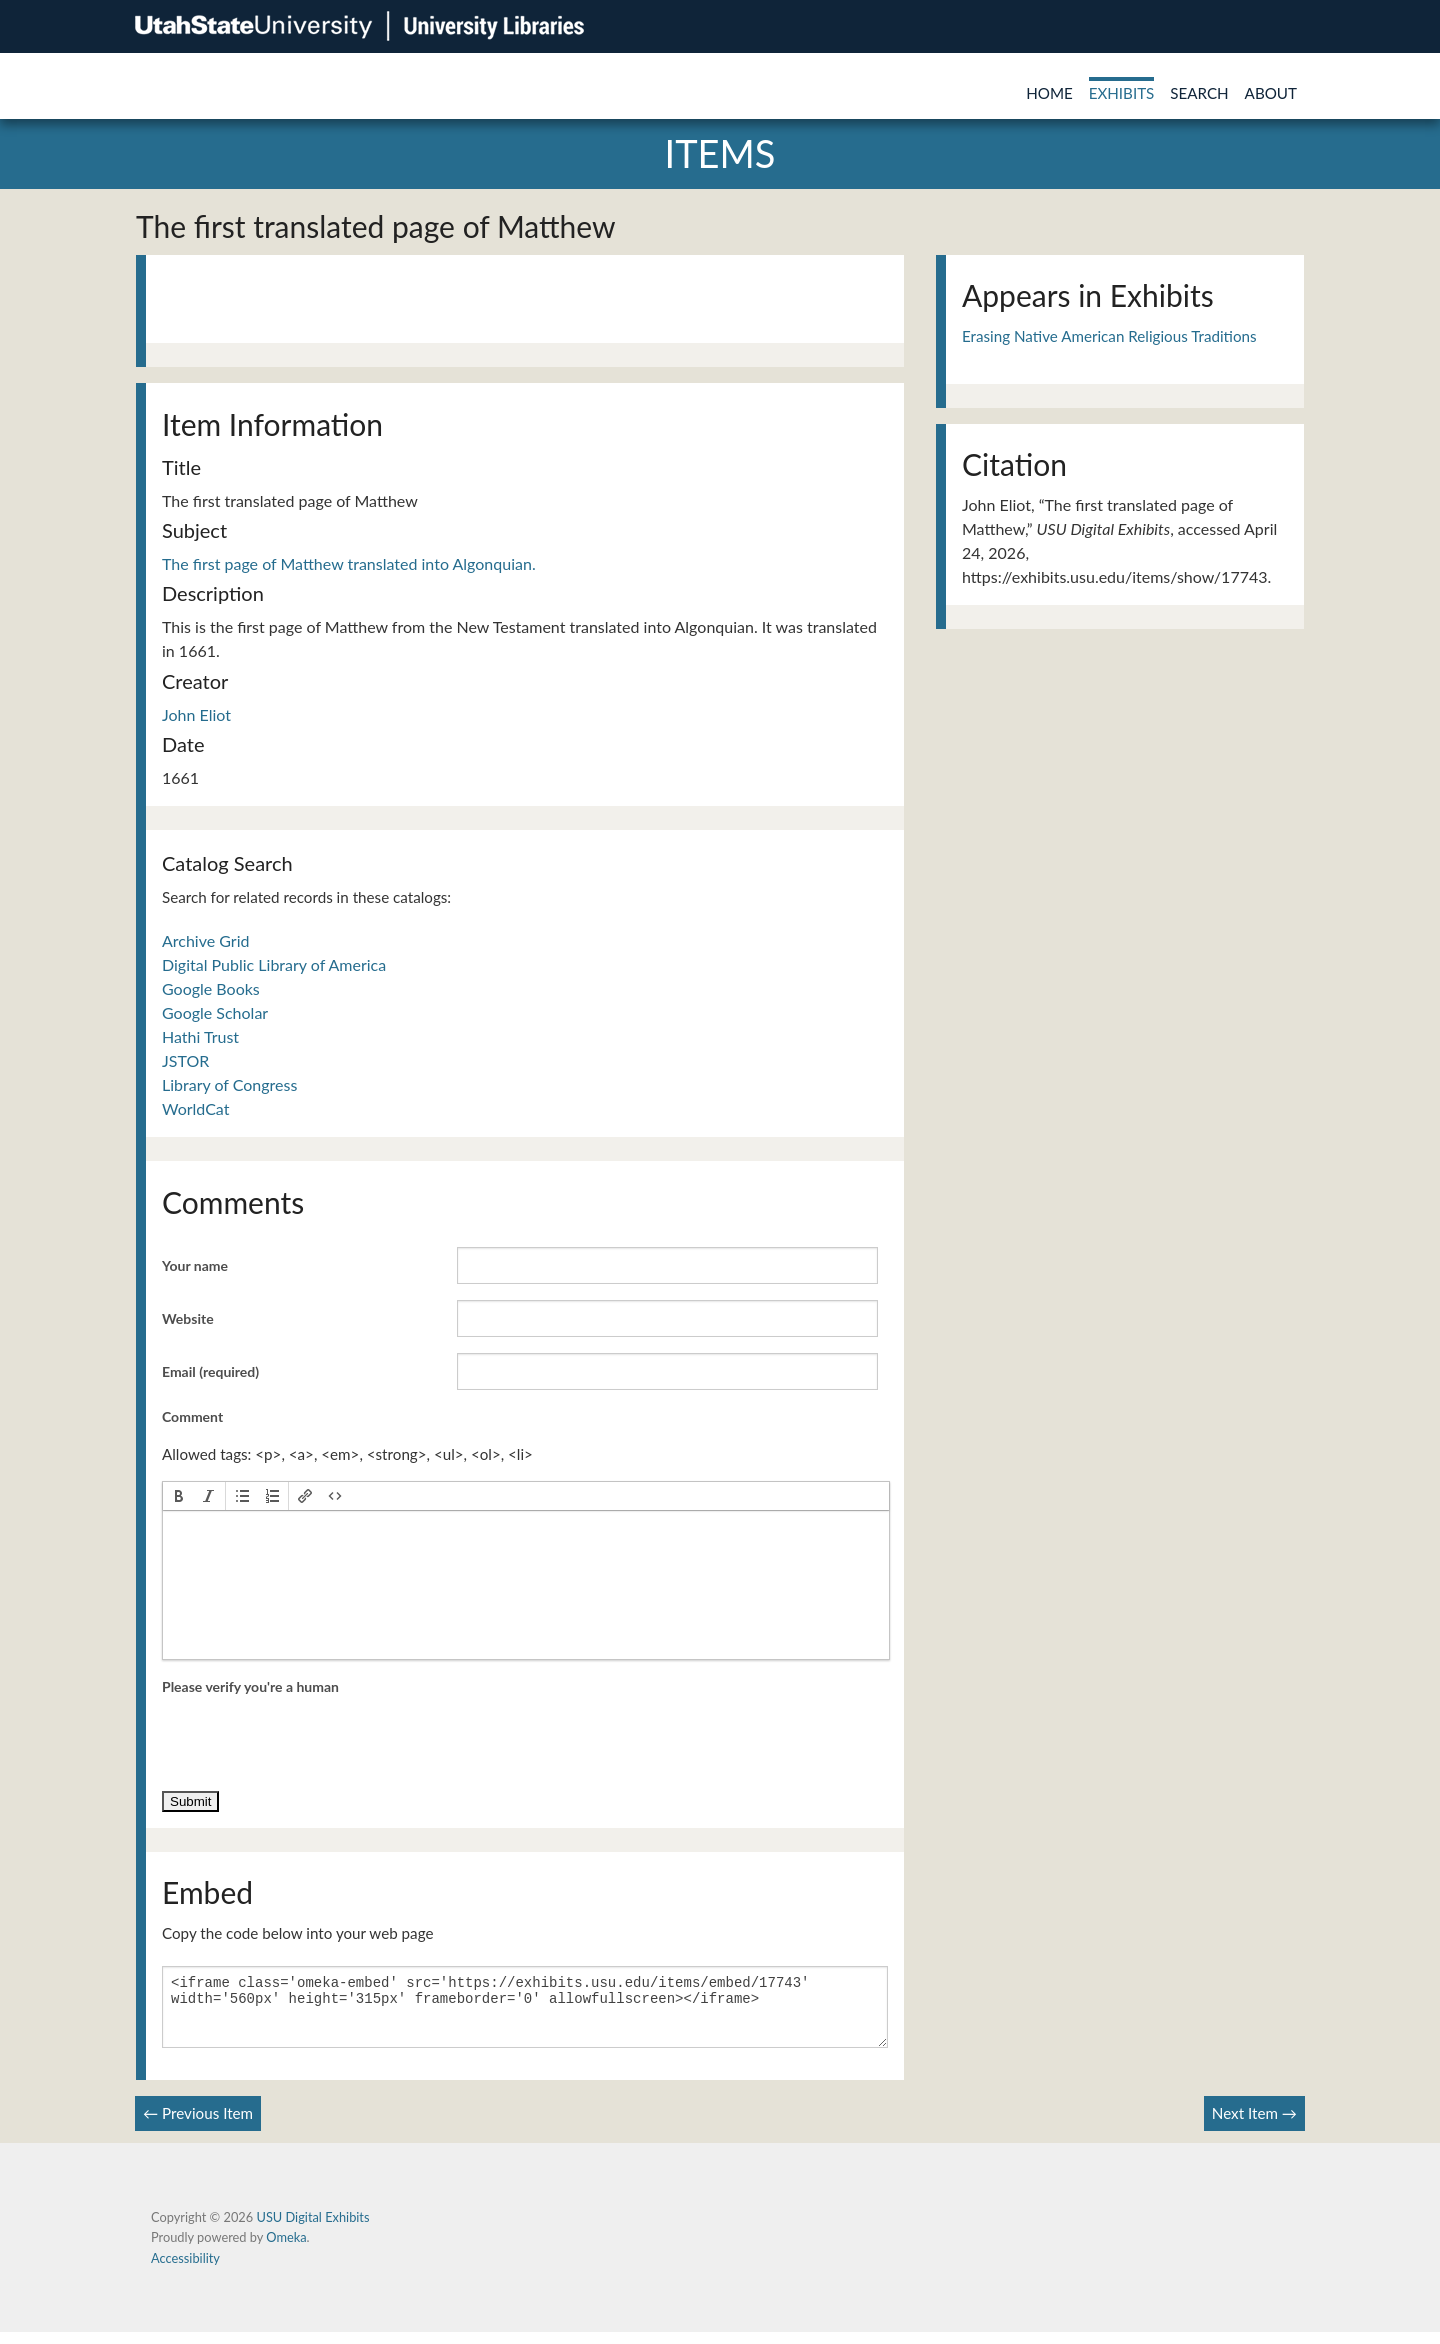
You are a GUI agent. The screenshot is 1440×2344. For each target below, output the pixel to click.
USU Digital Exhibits (312, 2229)
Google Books (211, 988)
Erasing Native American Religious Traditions (1109, 336)
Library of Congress (229, 1084)
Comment (192, 1416)
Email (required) (210, 1371)
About (1271, 93)
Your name (195, 1265)
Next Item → (1254, 2125)
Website (188, 1318)
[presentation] (179, 1496)
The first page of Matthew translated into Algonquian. (349, 563)
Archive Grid (205, 940)
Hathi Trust (200, 1036)
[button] (179, 1496)
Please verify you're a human (250, 1686)
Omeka (286, 2249)
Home (1049, 93)
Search (1199, 93)
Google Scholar (215, 1012)
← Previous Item (198, 2125)
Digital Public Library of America (274, 964)
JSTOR (185, 1060)
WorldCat (195, 1108)
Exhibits (1122, 93)
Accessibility (185, 2270)
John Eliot (196, 714)
